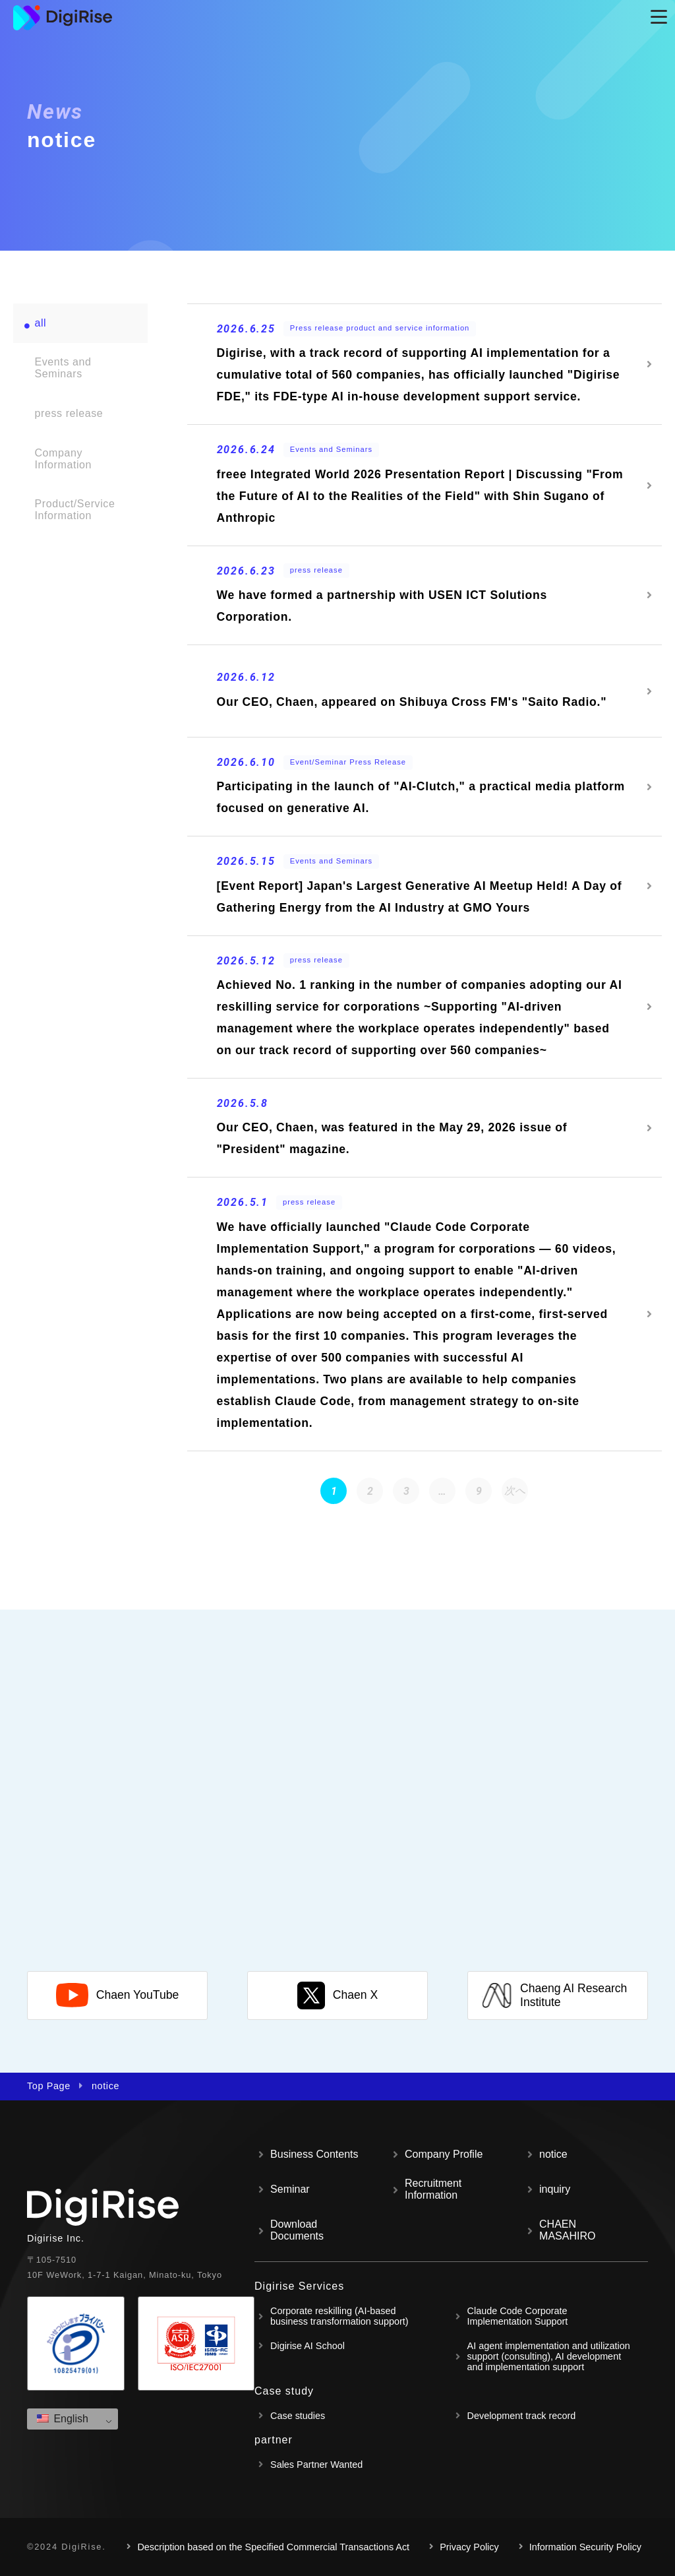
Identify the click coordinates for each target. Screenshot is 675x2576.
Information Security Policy (585, 2547)
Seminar (290, 2189)
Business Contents (314, 2154)
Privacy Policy (469, 2547)
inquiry (554, 2189)
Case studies (297, 2415)
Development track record (521, 2415)
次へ (514, 1490)
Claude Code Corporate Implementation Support (517, 2316)
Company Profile (444, 2154)
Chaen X (337, 1995)
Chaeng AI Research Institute (554, 1995)
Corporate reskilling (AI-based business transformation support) (339, 2316)
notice (553, 2154)
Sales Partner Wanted (316, 2464)
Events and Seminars (62, 367)
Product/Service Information (74, 509)
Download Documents (297, 2230)
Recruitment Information (433, 2189)
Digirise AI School (307, 2345)
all (40, 323)
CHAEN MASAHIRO (567, 2230)
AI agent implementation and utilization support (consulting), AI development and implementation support (548, 2356)
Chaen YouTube (117, 1995)
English (62, 2418)
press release (68, 413)
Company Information (63, 458)
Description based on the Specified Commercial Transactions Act (273, 2547)
